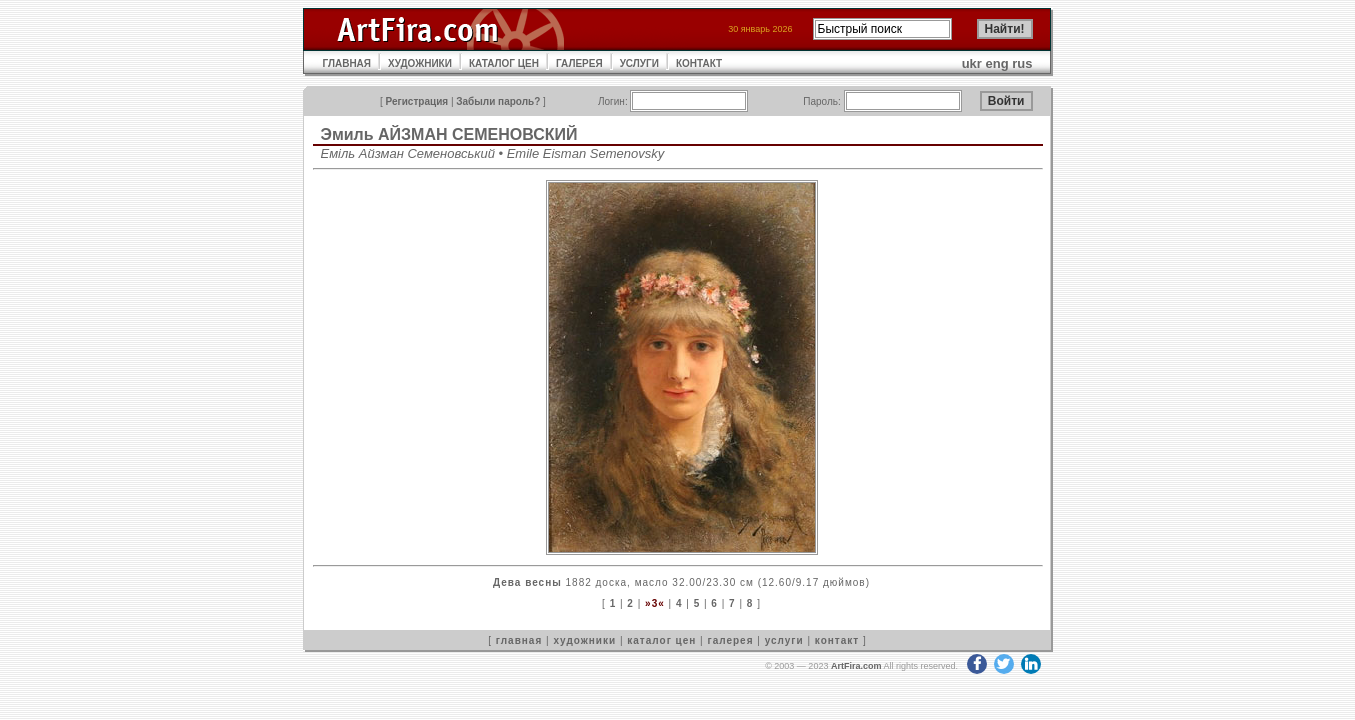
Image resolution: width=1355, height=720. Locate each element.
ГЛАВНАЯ (347, 63)
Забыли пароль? (498, 101)
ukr (972, 63)
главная (519, 640)
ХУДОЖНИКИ (420, 63)
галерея (731, 640)
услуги (784, 640)
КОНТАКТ (699, 63)
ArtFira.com (856, 666)
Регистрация (417, 101)
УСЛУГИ (639, 63)
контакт (837, 640)
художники (584, 640)
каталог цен (661, 640)
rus (1022, 63)
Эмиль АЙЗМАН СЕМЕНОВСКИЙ (449, 134)
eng (997, 63)
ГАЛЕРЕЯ (579, 63)
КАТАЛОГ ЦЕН (504, 63)
